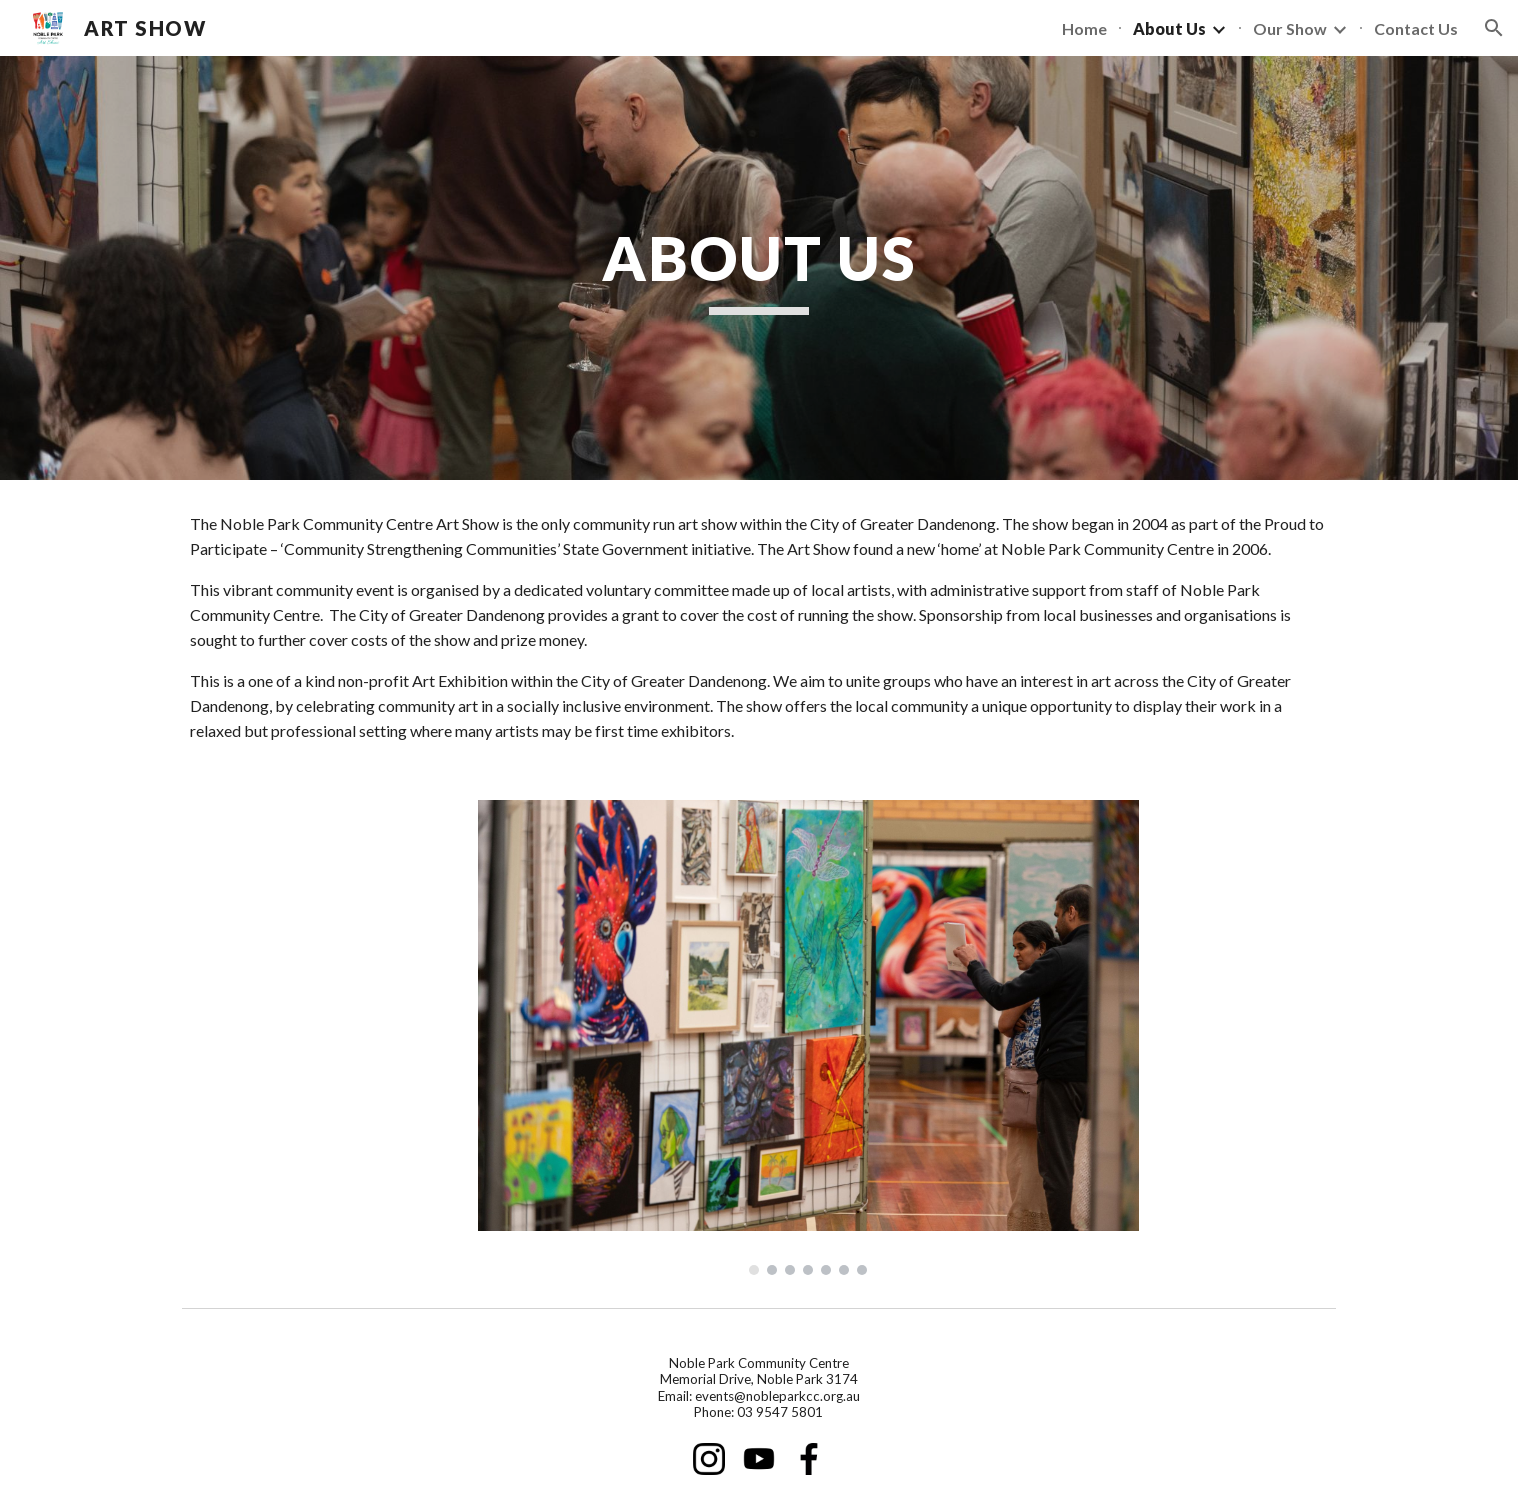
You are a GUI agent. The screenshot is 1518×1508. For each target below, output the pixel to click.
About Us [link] (1169, 28)
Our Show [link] (1290, 28)
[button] (1494, 28)
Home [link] (1084, 28)
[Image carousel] (808, 1037)
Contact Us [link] (1416, 28)
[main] (759, 268)
